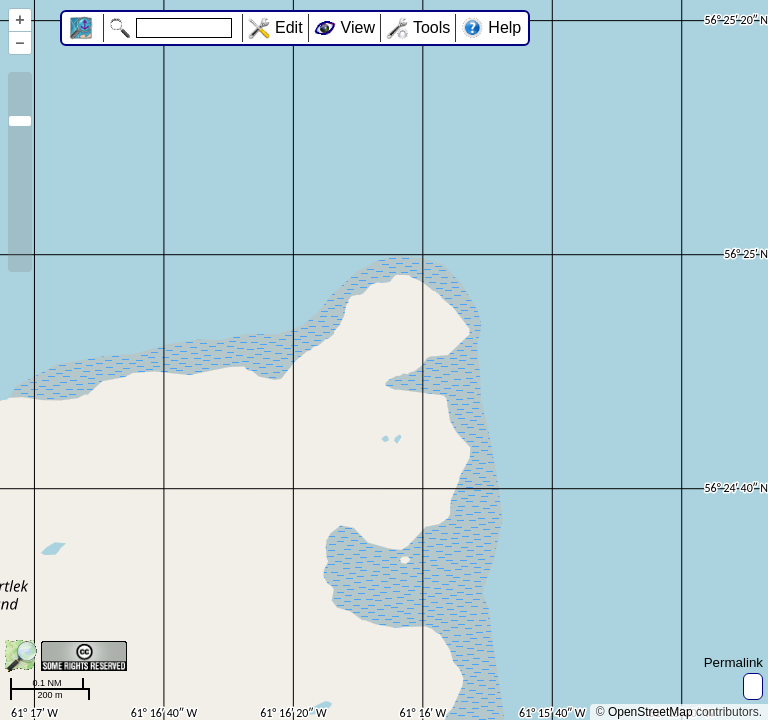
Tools (431, 27)
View (358, 27)
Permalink (733, 662)
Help (504, 27)
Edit (289, 27)
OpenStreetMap (650, 712)
